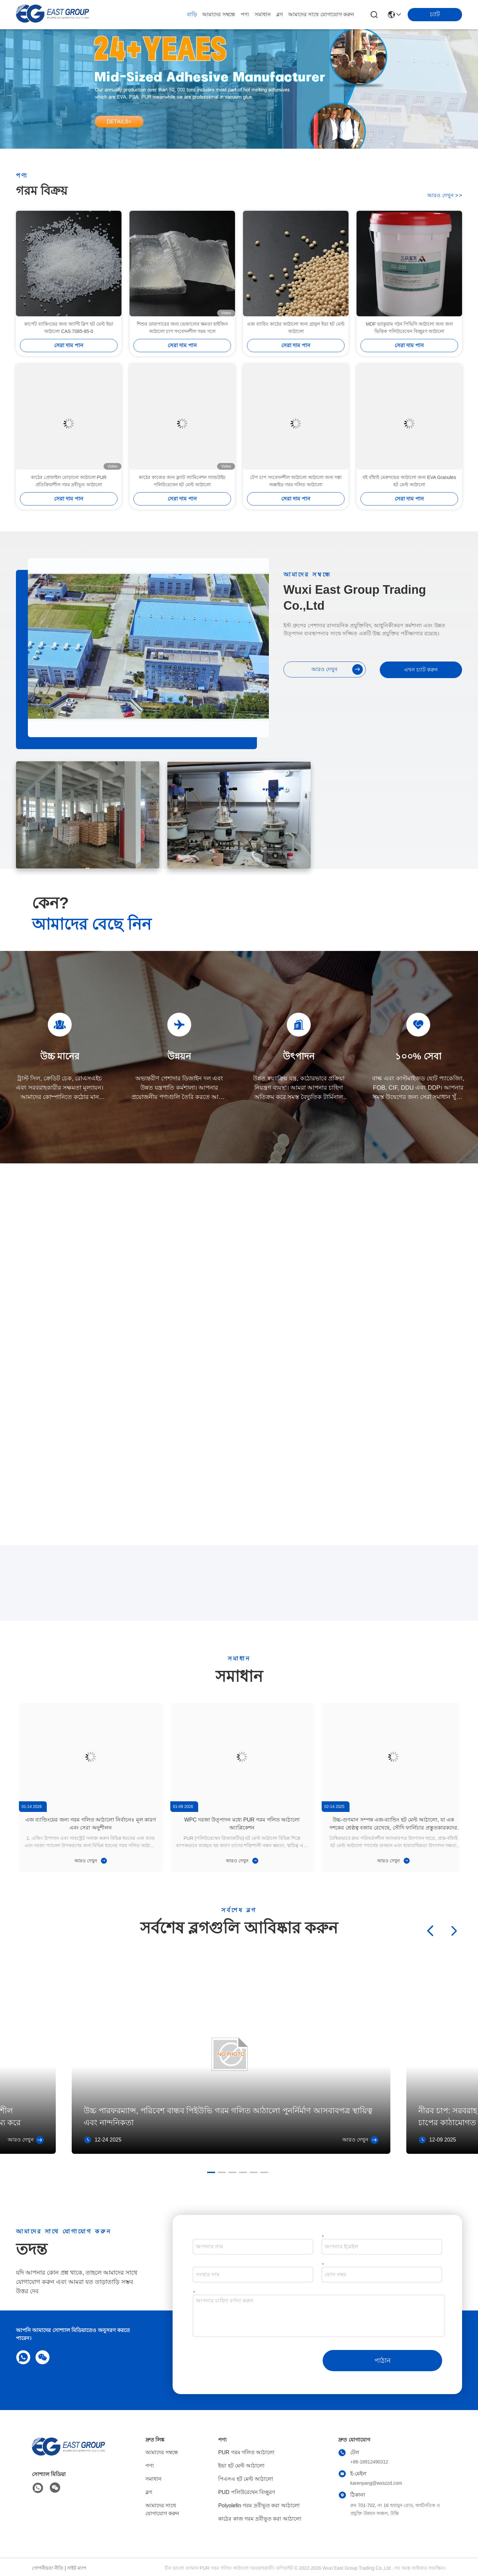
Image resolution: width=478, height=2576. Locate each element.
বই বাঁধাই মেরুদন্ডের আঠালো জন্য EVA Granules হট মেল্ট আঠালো (409, 513)
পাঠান (382, 2360)
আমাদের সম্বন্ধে (218, 14)
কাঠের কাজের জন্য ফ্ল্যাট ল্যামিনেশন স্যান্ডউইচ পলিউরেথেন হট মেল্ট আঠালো (182, 513)
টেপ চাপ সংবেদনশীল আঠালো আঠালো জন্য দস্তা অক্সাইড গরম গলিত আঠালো (295, 513)
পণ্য (245, 14)
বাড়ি (192, 14)
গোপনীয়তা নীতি (47, 2568)
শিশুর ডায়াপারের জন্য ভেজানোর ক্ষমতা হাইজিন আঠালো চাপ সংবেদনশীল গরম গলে (182, 359)
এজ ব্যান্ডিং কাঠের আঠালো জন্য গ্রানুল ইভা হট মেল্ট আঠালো (295, 359)
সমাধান (263, 14)
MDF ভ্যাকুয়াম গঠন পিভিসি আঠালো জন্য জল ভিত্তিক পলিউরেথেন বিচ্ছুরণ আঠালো (409, 359)
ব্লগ (279, 14)
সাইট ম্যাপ (76, 2568)
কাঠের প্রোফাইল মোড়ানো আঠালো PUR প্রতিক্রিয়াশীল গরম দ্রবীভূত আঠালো (69, 513)
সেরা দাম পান (68, 377)
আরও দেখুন (444, 198)
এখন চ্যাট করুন (421, 669)
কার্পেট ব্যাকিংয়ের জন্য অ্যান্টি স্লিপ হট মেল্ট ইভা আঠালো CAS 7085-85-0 (68, 359)
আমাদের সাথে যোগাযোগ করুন (321, 14)
